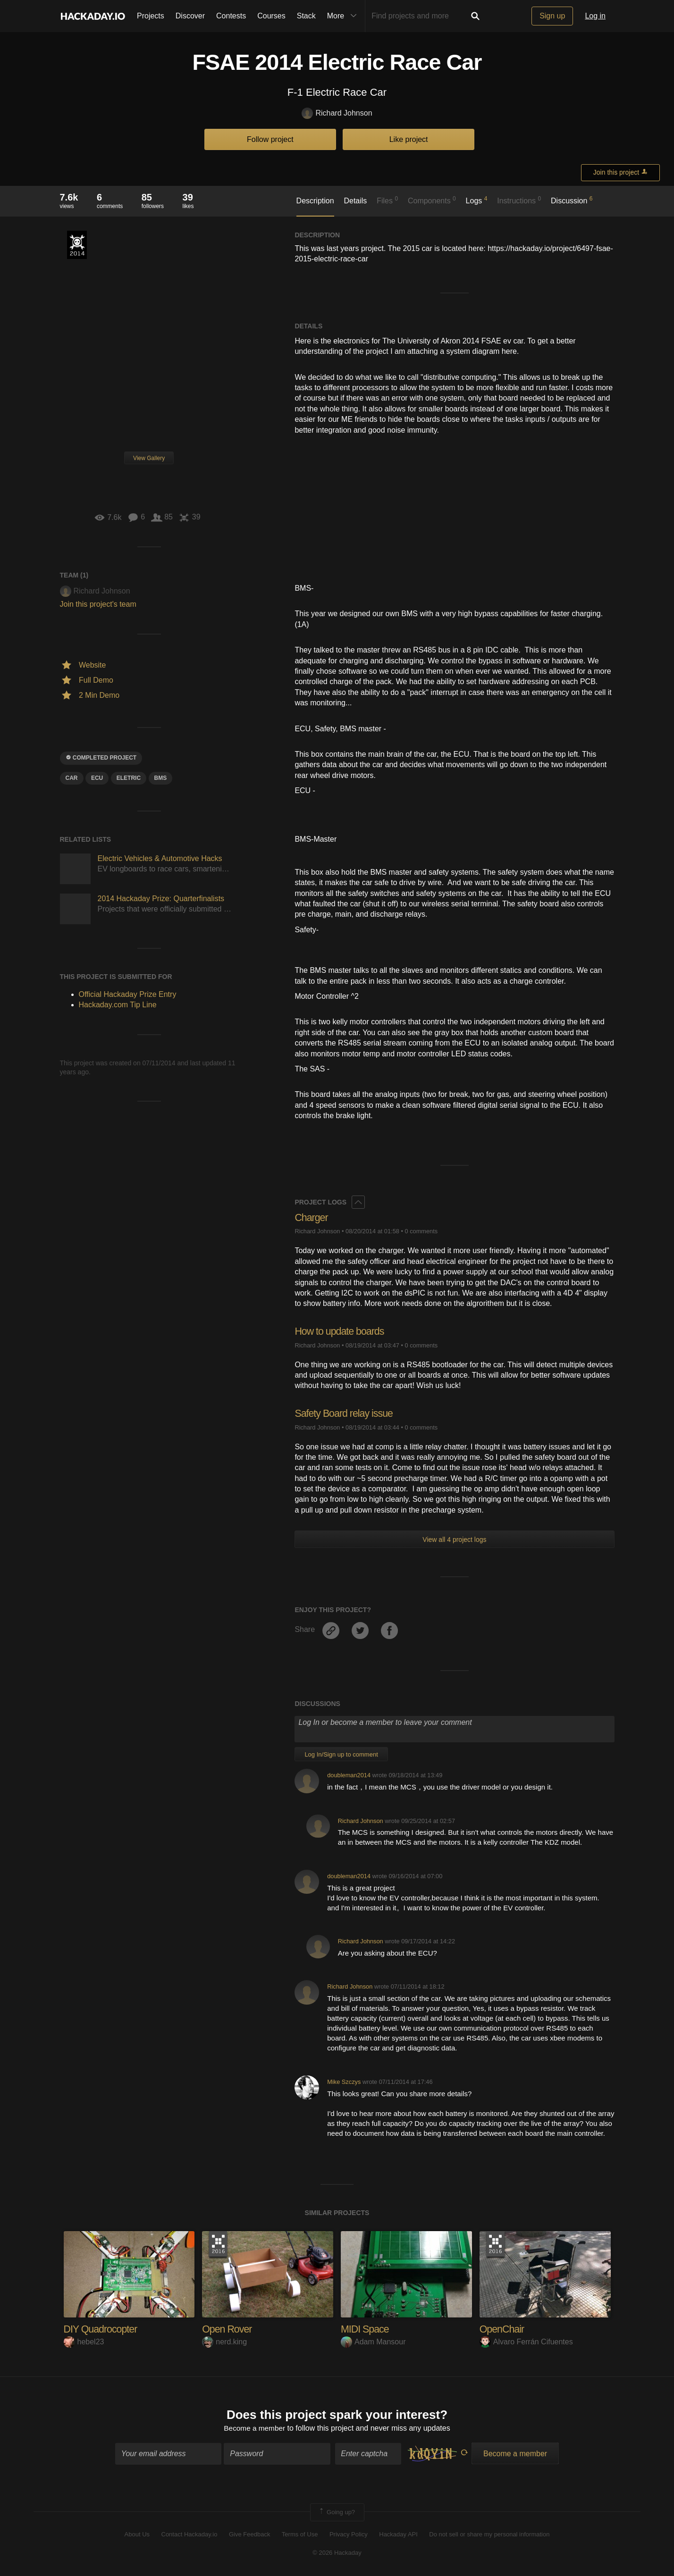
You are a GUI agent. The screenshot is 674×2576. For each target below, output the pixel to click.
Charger (312, 1217)
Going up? (336, 2513)
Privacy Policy (348, 2534)
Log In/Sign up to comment (341, 1754)
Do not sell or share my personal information (489, 2534)
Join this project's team (98, 604)
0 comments (421, 1231)
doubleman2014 (349, 1775)
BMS (160, 778)
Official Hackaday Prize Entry (77, 245)
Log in (595, 16)
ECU (97, 778)
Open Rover (227, 2329)
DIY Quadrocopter (102, 2329)
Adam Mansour (373, 2341)
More (344, 16)
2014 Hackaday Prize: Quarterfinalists (161, 899)
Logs (477, 200)
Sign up (552, 16)
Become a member (254, 2429)
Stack (306, 16)
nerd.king (224, 2341)
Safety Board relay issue (345, 1413)
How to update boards (341, 1331)
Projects (150, 16)
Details (355, 201)
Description (315, 201)
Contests (231, 16)
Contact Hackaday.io (189, 2534)
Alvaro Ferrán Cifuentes (526, 2341)
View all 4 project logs (454, 1539)
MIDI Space (365, 2329)
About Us (137, 2534)
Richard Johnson (337, 113)
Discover (190, 16)
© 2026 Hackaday (337, 2553)
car (72, 778)
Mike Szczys (344, 2081)
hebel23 (84, 2341)
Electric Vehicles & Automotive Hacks (160, 858)
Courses (271, 16)
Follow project (270, 139)
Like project (408, 139)
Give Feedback (249, 2534)
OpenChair (502, 2329)
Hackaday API (398, 2534)
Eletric (129, 778)
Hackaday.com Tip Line (118, 1005)
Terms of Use (300, 2534)
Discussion (572, 200)
